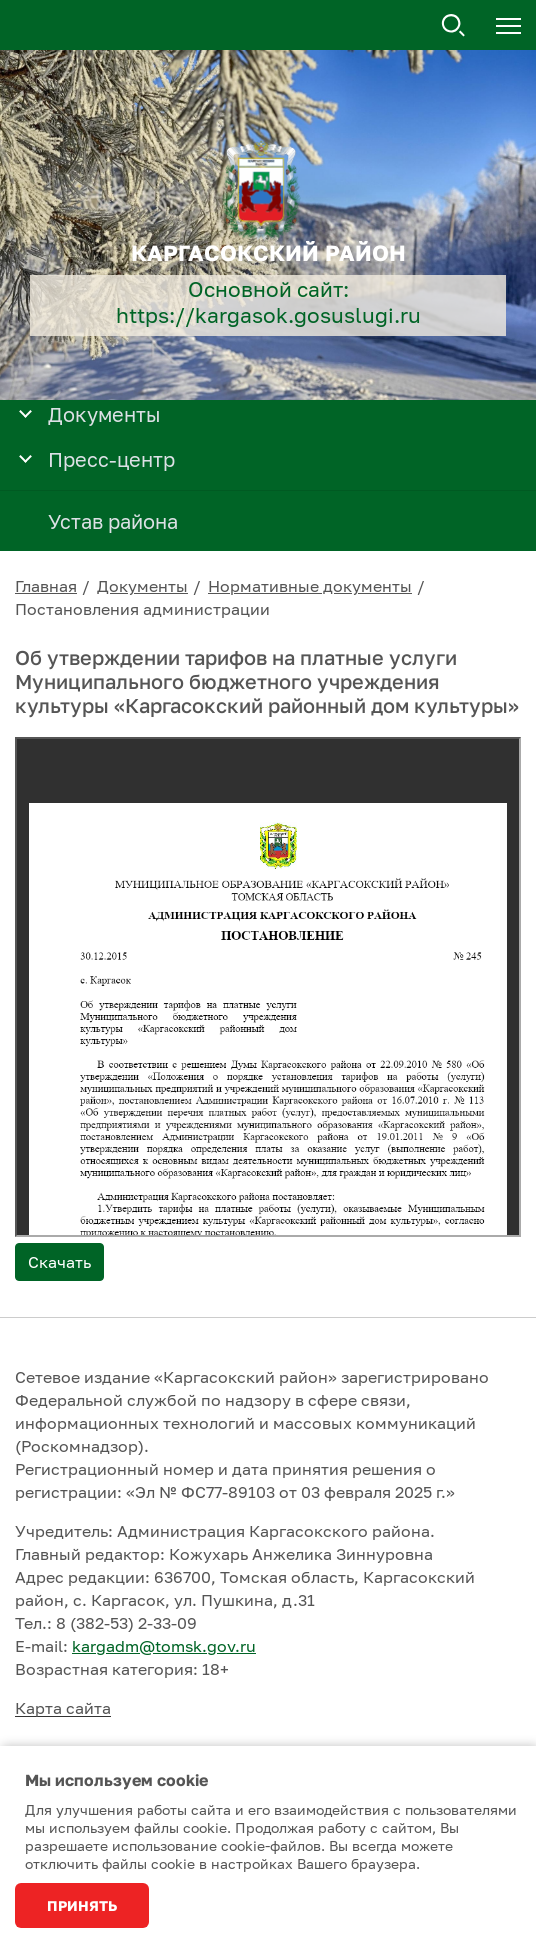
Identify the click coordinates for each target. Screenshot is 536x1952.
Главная (46, 586)
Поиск (454, 26)
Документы (142, 586)
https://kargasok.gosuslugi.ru (268, 315)
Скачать (59, 1262)
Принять (82, 1905)
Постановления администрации (142, 609)
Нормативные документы (310, 586)
